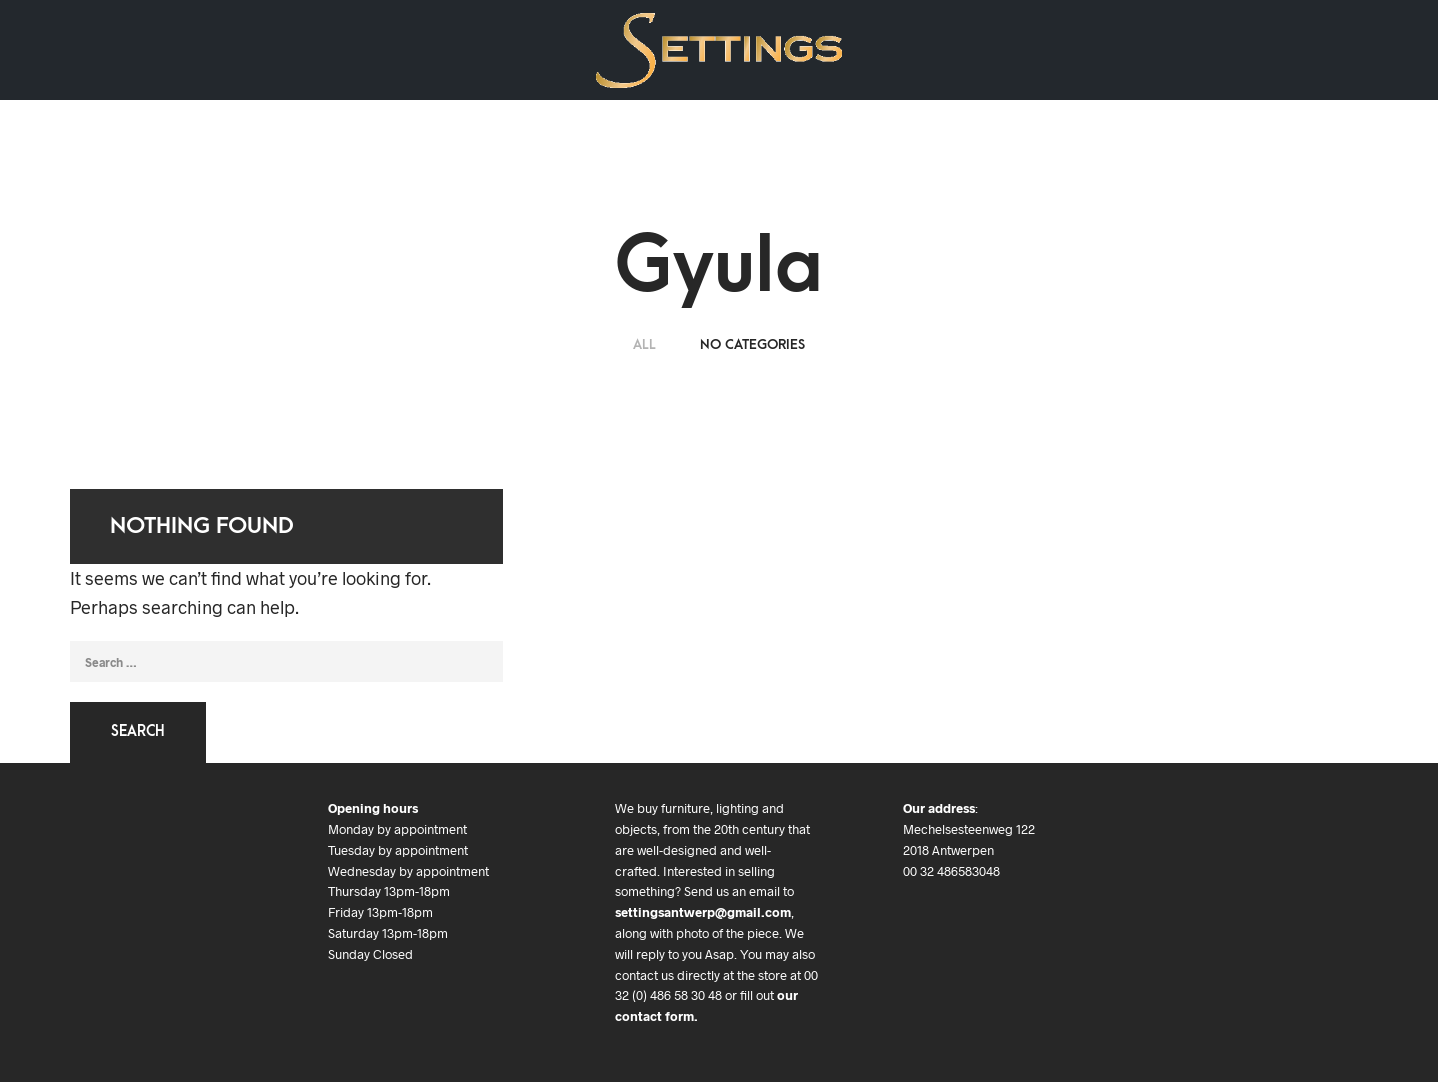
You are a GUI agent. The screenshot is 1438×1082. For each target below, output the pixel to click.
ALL (646, 344)
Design (60, 49)
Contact (431, 49)
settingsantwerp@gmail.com (703, 912)
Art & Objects (250, 49)
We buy (349, 49)
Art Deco (145, 49)
